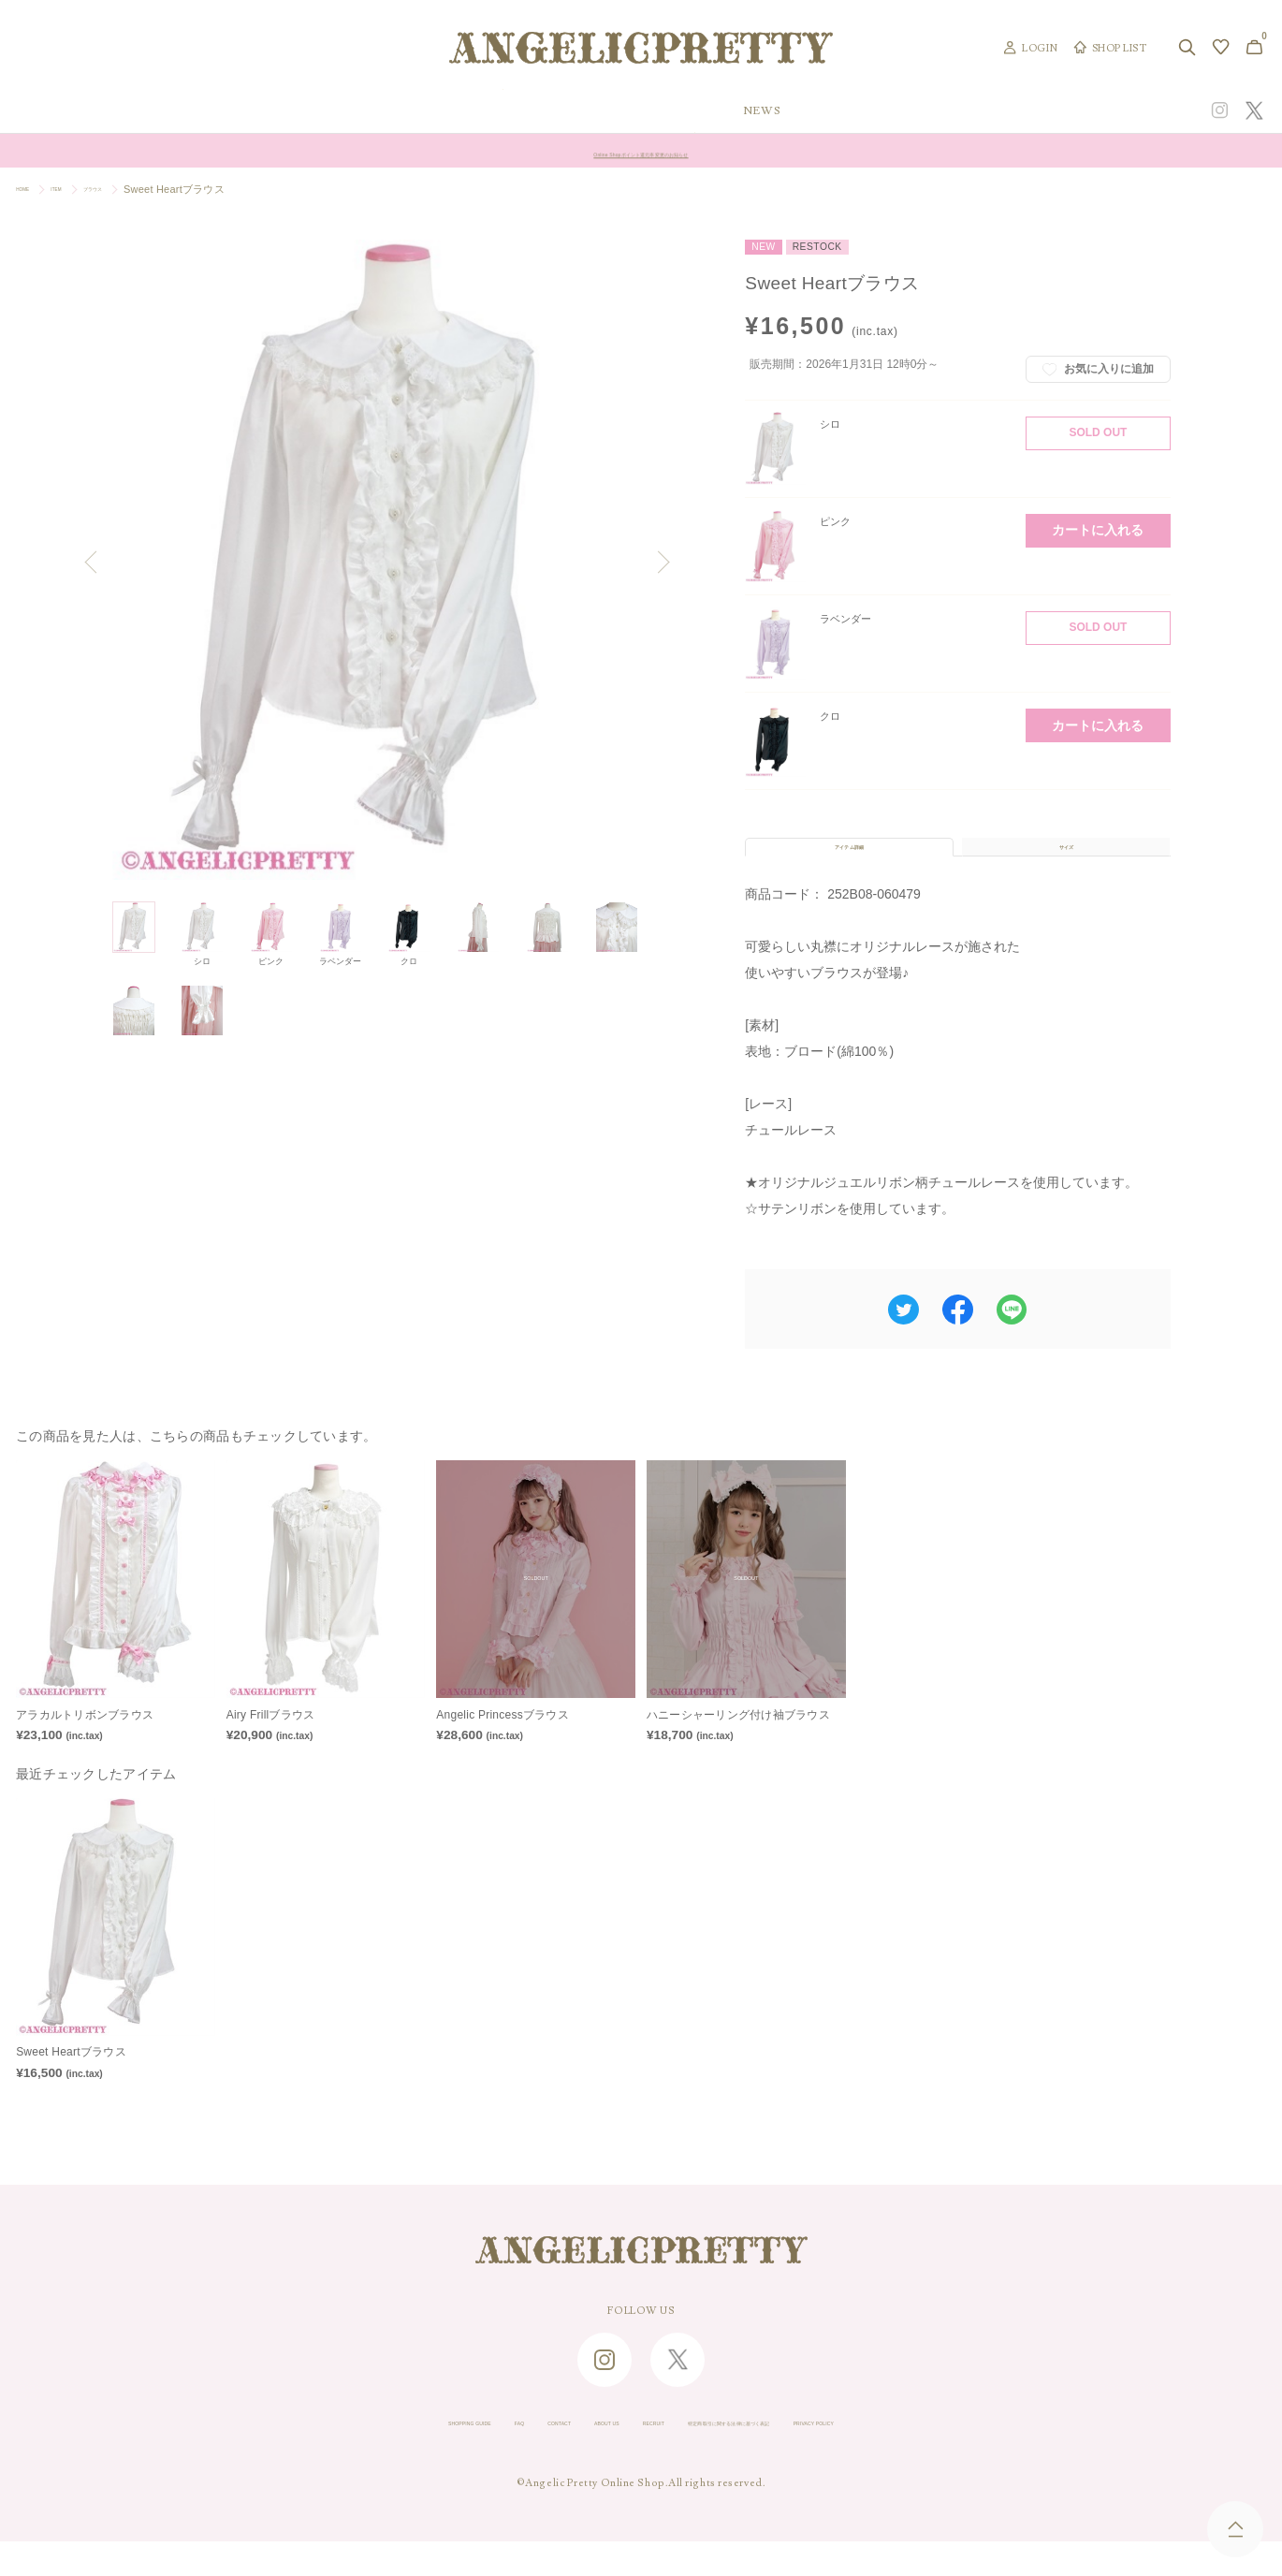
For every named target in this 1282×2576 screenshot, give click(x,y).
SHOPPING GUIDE (328, 2458)
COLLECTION (779, 111)
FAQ (415, 2458)
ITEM (82, 189)
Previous (97, 564)
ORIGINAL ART (501, 111)
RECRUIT (638, 2458)
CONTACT (478, 2458)
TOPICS (894, 111)
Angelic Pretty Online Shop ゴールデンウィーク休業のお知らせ (641, 150)
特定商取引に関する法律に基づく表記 (786, 2458)
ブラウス (137, 189)
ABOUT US (559, 2458)
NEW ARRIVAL (644, 111)
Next (659, 564)
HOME (32, 189)
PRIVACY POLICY (956, 2458)
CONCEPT (1082, 111)
